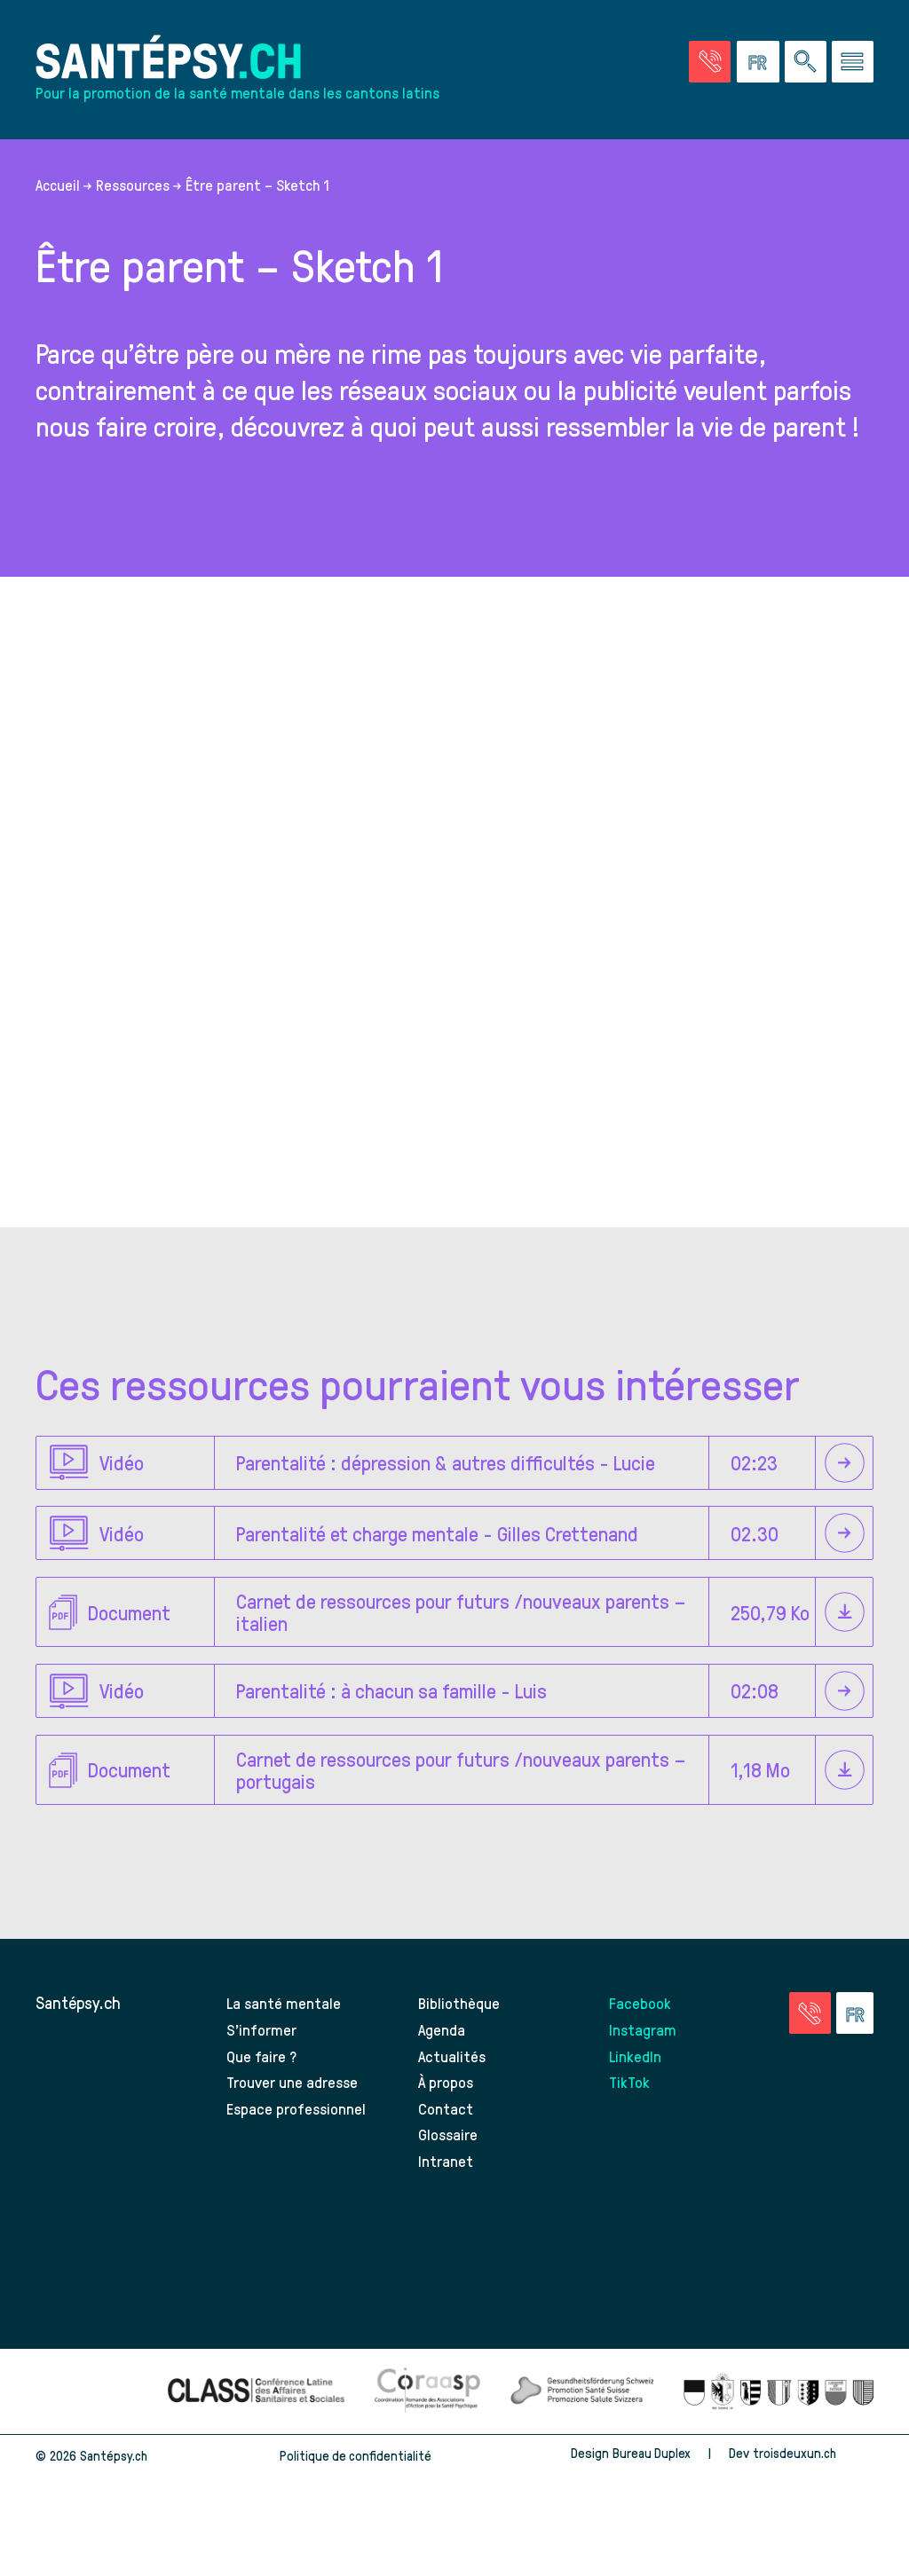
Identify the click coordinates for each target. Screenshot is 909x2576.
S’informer (261, 2065)
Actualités (453, 2091)
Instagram (643, 2065)
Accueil (58, 216)
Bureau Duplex (647, 2489)
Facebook (641, 2039)
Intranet (446, 2197)
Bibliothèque (461, 2039)
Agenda (443, 2065)
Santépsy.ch (78, 2039)
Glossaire (449, 2170)
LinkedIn (636, 2091)
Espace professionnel (298, 2144)
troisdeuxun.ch (811, 2489)
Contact (446, 2144)
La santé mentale (285, 2039)
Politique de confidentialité (354, 2492)
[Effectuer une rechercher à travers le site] (805, 65)
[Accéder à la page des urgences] (710, 65)
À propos (447, 2118)
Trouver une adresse (295, 2118)
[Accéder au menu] (852, 65)
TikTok (630, 2118)
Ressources (133, 216)
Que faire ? (262, 2091)
